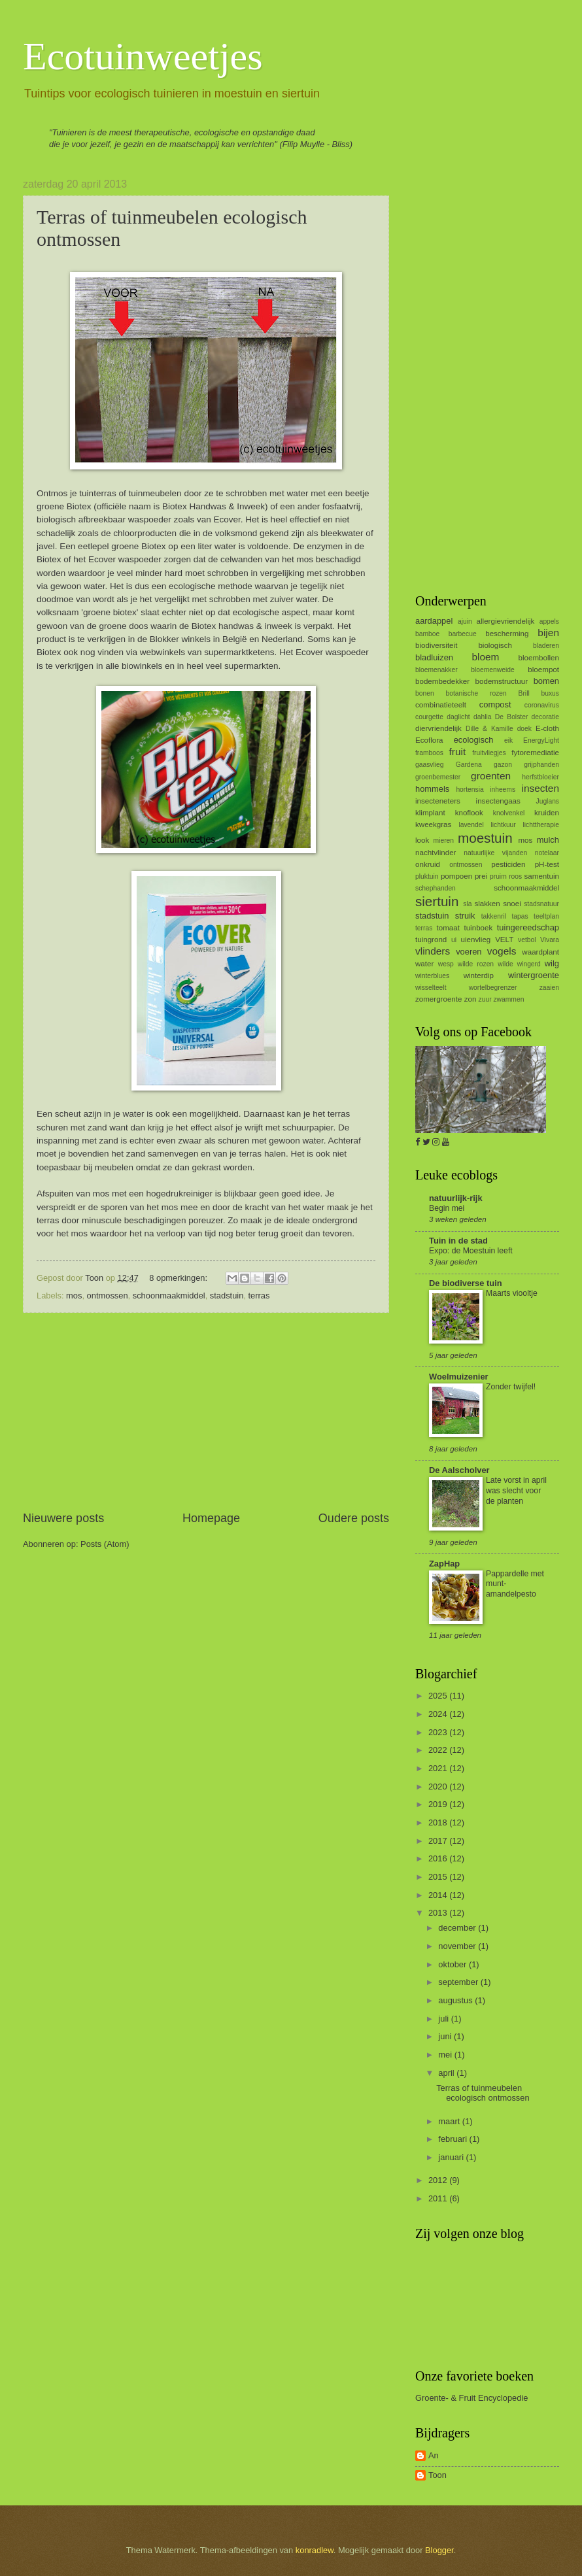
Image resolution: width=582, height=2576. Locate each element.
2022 (438, 1750)
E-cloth (547, 728)
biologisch (495, 645)
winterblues (432, 975)
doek (524, 728)
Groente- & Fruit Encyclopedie (471, 2398)
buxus (550, 693)
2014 (438, 1895)
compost (495, 704)
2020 (438, 1786)
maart (450, 2121)
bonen (424, 693)
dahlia (482, 716)
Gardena (469, 764)
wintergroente (533, 975)
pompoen (456, 876)
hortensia (469, 789)
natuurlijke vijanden (495, 852)
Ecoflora (429, 740)
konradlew (315, 2550)
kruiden (546, 813)
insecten (541, 788)
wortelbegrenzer (493, 987)
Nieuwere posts (63, 1518)
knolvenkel (509, 813)
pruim (498, 876)
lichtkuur (502, 824)
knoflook (469, 813)
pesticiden (508, 864)
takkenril (493, 916)
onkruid (427, 864)
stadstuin (227, 1295)
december (458, 1928)
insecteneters (437, 801)
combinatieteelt (440, 705)
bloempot (543, 669)
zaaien (549, 987)
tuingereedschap (528, 927)
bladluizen (434, 657)
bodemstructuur (501, 681)
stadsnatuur (541, 903)
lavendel (470, 824)
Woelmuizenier (458, 1376)
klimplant (430, 813)
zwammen (508, 999)
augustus (456, 2000)
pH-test (547, 864)
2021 (438, 1768)
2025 (438, 1696)
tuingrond (431, 939)
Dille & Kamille (489, 728)
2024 (438, 1714)
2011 (438, 2198)
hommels (432, 789)
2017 (438, 1841)
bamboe (427, 633)
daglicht (458, 716)
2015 (438, 1877)
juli (444, 2019)
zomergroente (438, 999)
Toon (437, 2475)
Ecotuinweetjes (143, 56)
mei (446, 2054)
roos (515, 876)
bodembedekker (442, 681)
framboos (429, 752)
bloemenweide (492, 669)
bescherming (506, 633)
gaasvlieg (429, 764)
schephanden (435, 888)
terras (259, 1295)
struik (465, 916)
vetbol (527, 939)
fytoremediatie (535, 752)
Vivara (549, 939)
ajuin (465, 621)
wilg (552, 963)
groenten (491, 775)
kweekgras (433, 824)
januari (452, 2157)
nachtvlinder (435, 852)
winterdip (479, 975)
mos (74, 1295)
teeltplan (546, 916)
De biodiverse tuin (465, 1283)
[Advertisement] (206, 1411)
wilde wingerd (519, 964)
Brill (524, 693)
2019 (438, 1804)
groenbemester (437, 777)
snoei (512, 903)
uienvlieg (476, 939)
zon (470, 999)
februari (453, 2139)
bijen (548, 632)
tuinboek (478, 928)
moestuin (485, 837)
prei (481, 876)
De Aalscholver (459, 1470)
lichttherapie (540, 824)
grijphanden (541, 764)
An (433, 2455)
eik (508, 740)
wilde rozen (476, 964)
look (422, 840)
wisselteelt (431, 987)
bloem (485, 656)
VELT (504, 939)
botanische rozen (475, 693)
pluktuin (427, 876)
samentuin (541, 876)
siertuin (436, 901)
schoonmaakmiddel (169, 1295)
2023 (438, 1732)
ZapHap (444, 1563)
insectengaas (498, 801)
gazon (503, 764)
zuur (485, 999)
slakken (487, 903)
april (447, 2073)
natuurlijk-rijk (456, 1198)
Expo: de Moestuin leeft (471, 1250)
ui (453, 939)
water (424, 964)
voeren (468, 952)
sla (467, 903)
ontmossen (107, 1295)
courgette (429, 716)
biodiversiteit (436, 645)
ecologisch (474, 740)
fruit (457, 751)
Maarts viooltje (512, 1293)
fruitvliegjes (489, 752)
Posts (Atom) (104, 1544)
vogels (502, 951)
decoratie (545, 716)
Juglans (548, 801)
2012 (438, 2180)
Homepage (211, 1518)
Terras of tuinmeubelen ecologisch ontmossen (482, 2093)
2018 (438, 1822)
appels (549, 621)
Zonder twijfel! (511, 1386)
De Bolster (511, 716)
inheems (502, 789)
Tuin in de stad (458, 1241)
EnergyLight (541, 740)
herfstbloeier (540, 777)
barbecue (463, 633)
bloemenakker (436, 669)
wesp (446, 964)
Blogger (439, 2550)
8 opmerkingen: (179, 1278)
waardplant (540, 952)
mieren (444, 840)
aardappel (434, 621)
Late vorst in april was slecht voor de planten (516, 1491)
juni (446, 2036)
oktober (453, 1964)
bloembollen (539, 658)
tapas (519, 916)
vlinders (432, 951)
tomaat (448, 928)
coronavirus (541, 705)
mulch (548, 840)
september (459, 1982)
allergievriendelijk (506, 621)
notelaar (547, 852)
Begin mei (446, 1208)
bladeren (546, 645)
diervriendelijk (438, 728)
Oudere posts (353, 1518)
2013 (438, 1913)
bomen (546, 681)
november (458, 1946)
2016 (438, 1858)
